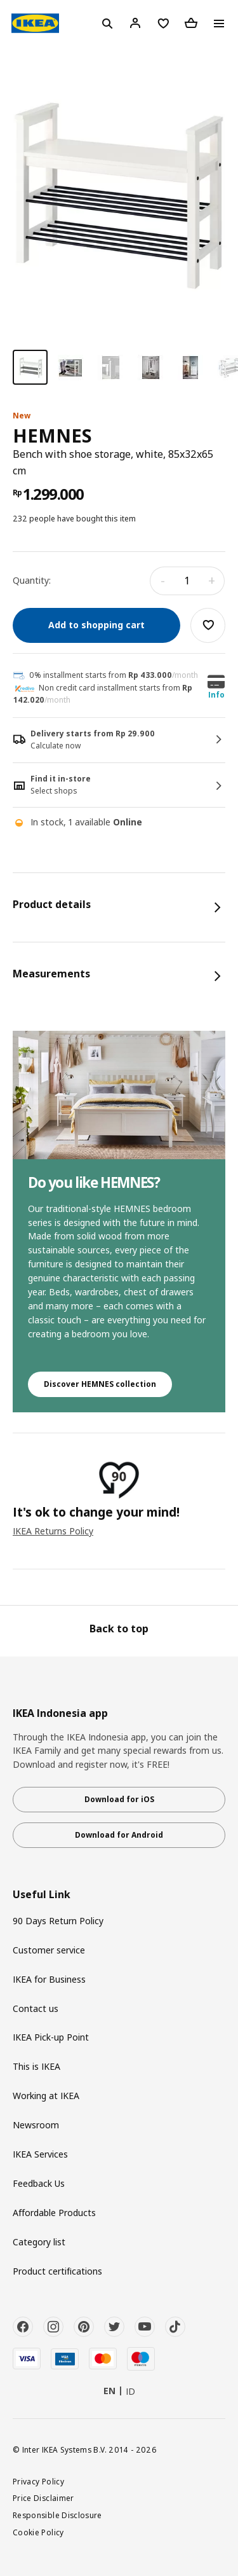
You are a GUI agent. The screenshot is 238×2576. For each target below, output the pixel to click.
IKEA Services (40, 2154)
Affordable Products (54, 2213)
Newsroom (36, 2125)
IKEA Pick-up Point (51, 2037)
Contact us (35, 2008)
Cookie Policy (38, 2532)
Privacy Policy (38, 2481)
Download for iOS (119, 1799)
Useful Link (41, 1895)
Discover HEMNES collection (100, 1384)
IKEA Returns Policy (53, 1531)
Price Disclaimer (43, 2498)
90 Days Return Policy (58, 1921)
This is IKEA (36, 2066)
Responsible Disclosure (57, 2515)
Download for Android (119, 1834)
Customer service (49, 1950)
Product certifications (57, 2271)
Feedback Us (39, 2183)
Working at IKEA (46, 2096)
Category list (39, 2242)
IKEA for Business (49, 1979)
